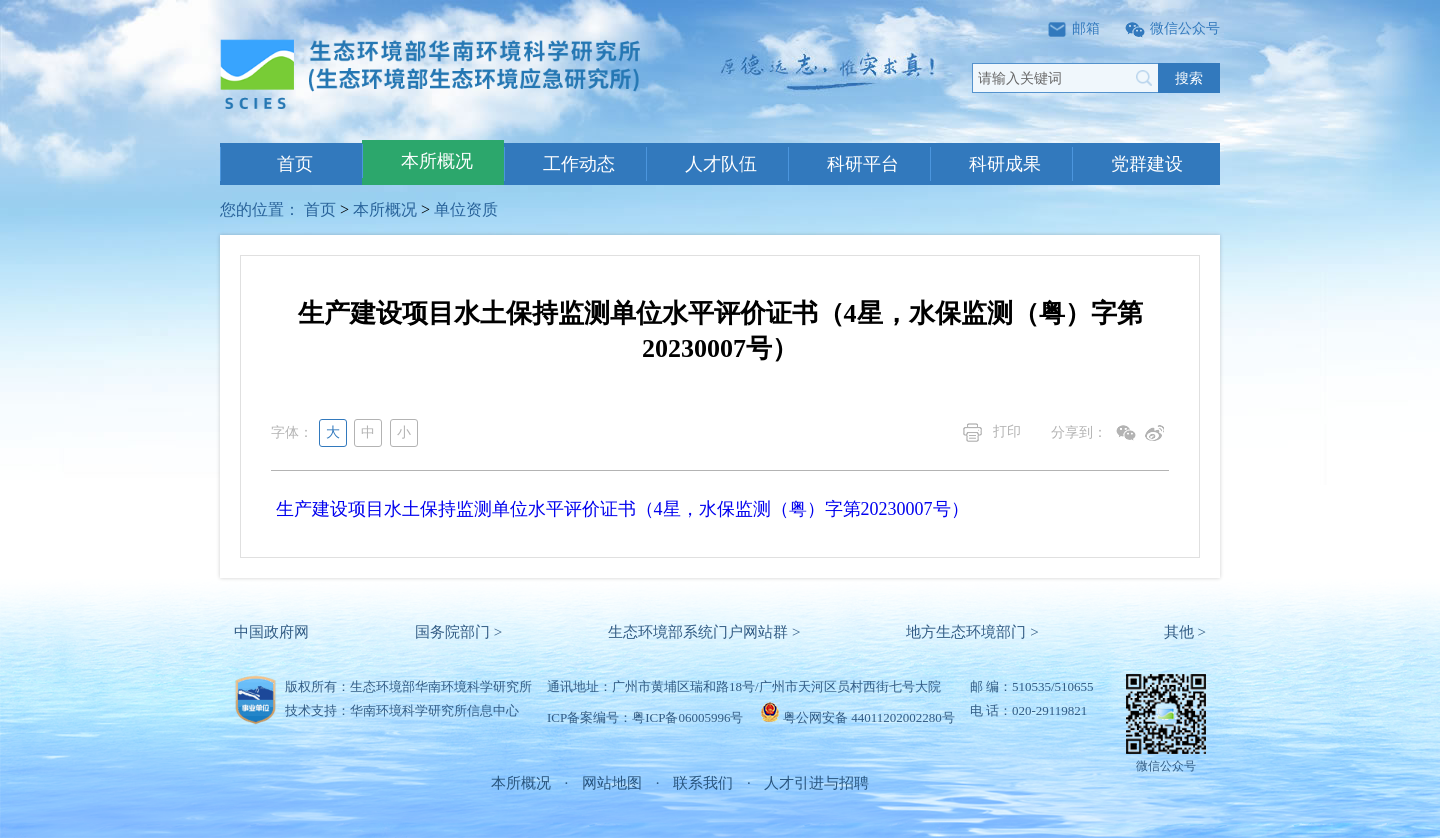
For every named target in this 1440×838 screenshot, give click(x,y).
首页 (295, 164)
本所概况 (437, 161)
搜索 (1189, 78)
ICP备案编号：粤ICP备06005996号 (645, 717)
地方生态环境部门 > (972, 632)
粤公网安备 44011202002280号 (869, 717)
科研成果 (1005, 164)
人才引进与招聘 (816, 783)
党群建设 (1147, 164)
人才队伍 (721, 164)
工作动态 (579, 164)
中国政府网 (271, 632)
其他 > (1185, 632)
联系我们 (703, 783)
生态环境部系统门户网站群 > (704, 632)
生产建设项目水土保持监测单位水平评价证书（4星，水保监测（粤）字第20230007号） (622, 509)
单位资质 (466, 209)
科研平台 (863, 164)
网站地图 (612, 783)
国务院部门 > (458, 632)
